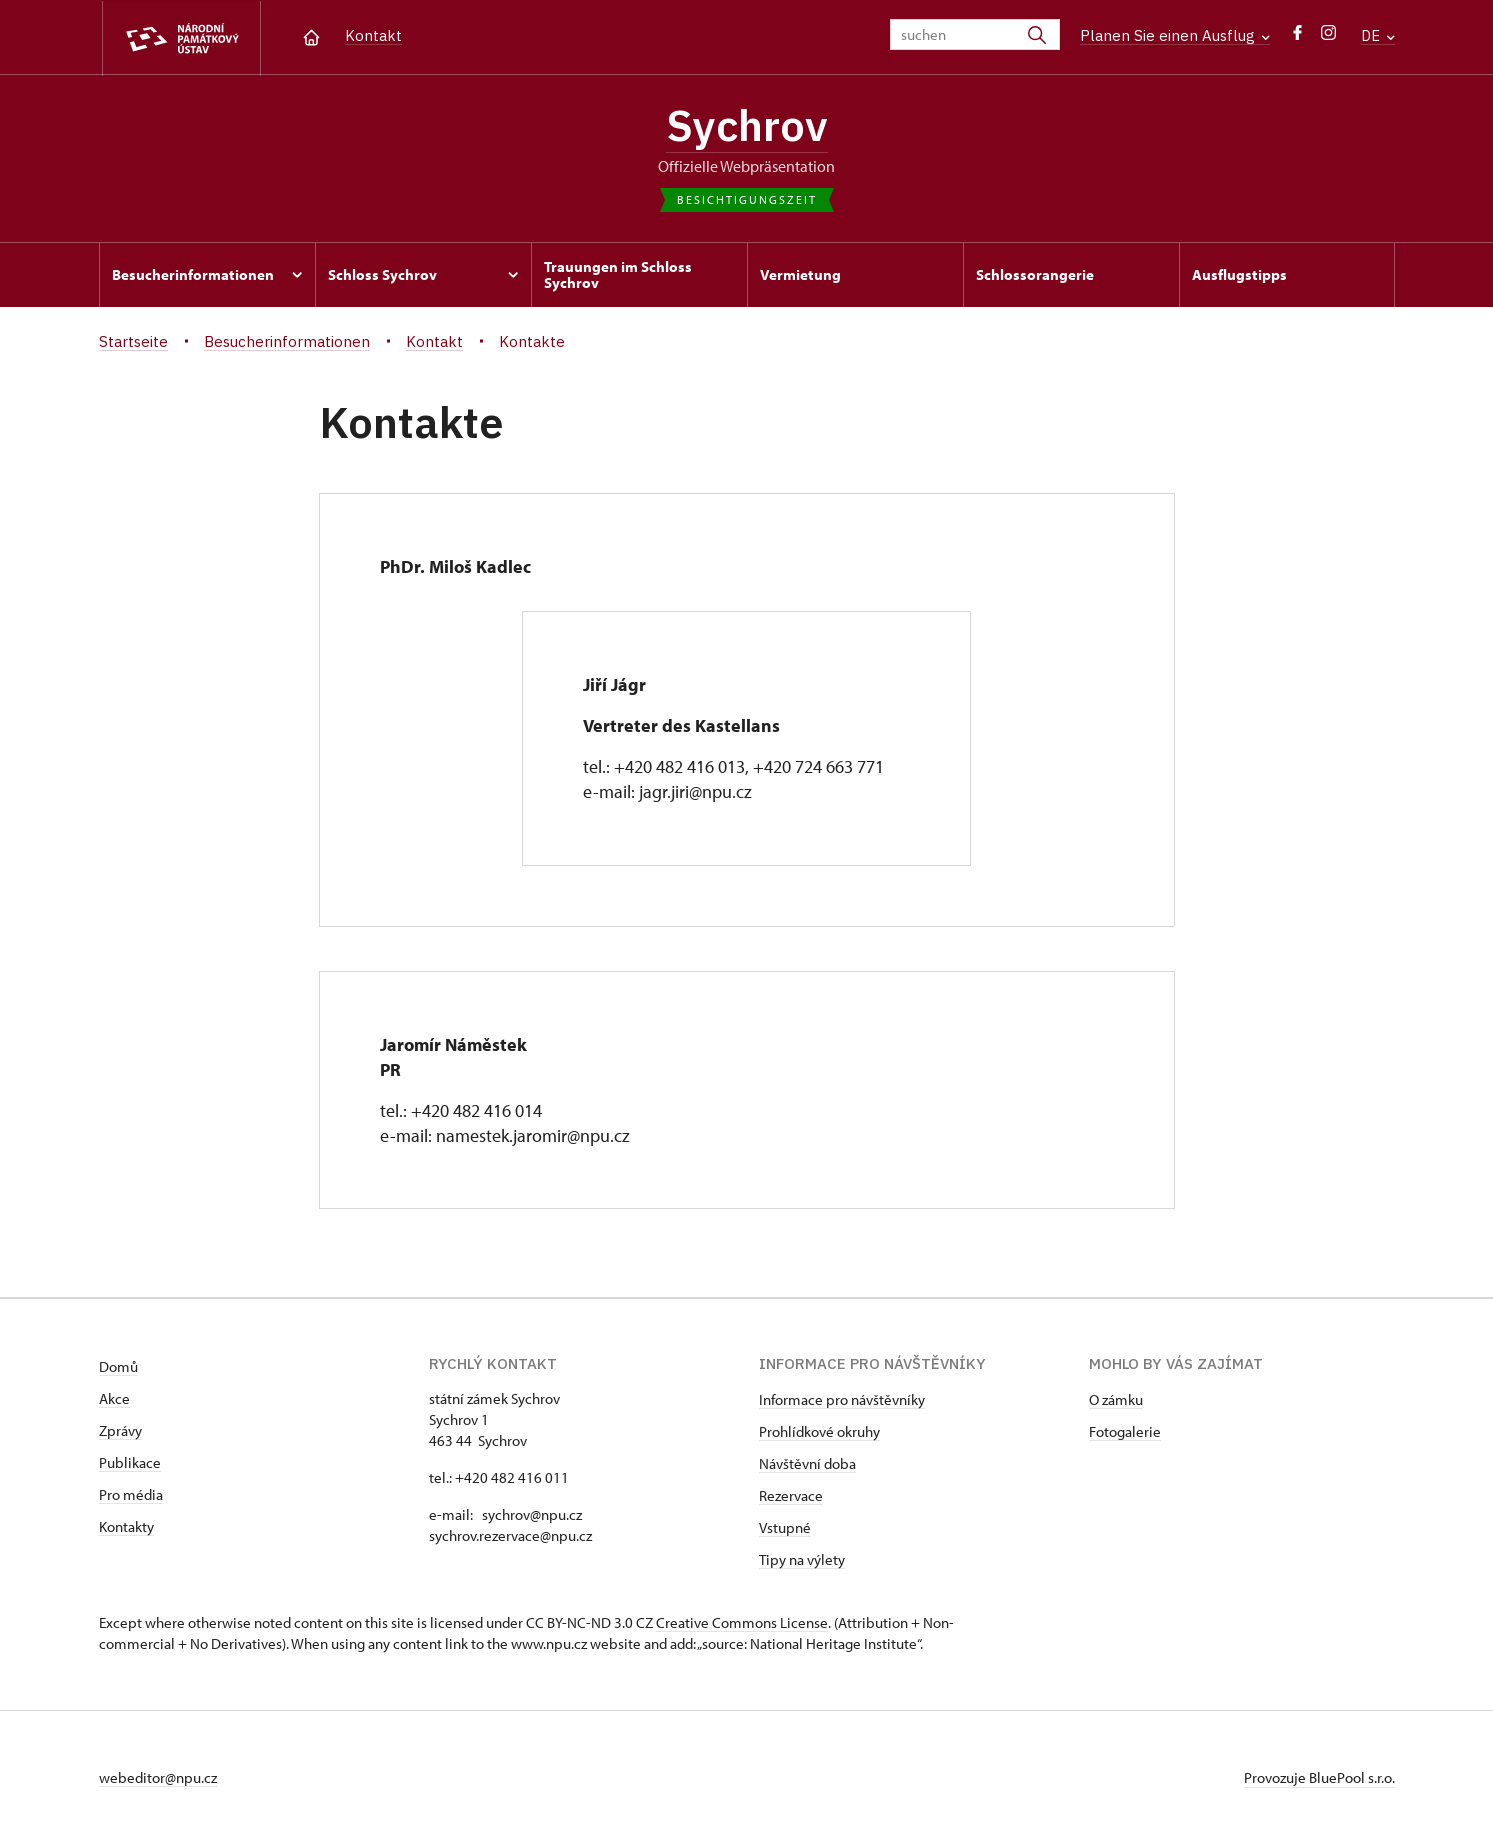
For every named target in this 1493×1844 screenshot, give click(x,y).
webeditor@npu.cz (158, 1777)
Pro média (131, 1494)
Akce (114, 1398)
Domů (118, 1366)
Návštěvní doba (807, 1463)
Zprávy (120, 1430)
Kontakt (373, 35)
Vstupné (785, 1527)
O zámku (1116, 1399)
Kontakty (126, 1526)
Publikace (130, 1462)
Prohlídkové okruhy (819, 1431)
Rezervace (791, 1495)
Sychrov (747, 125)
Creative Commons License (742, 1622)
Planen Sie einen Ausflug (1175, 35)
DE (1378, 35)
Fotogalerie (1125, 1431)
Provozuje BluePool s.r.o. (1319, 1777)
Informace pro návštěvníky (842, 1399)
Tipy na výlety (802, 1559)
